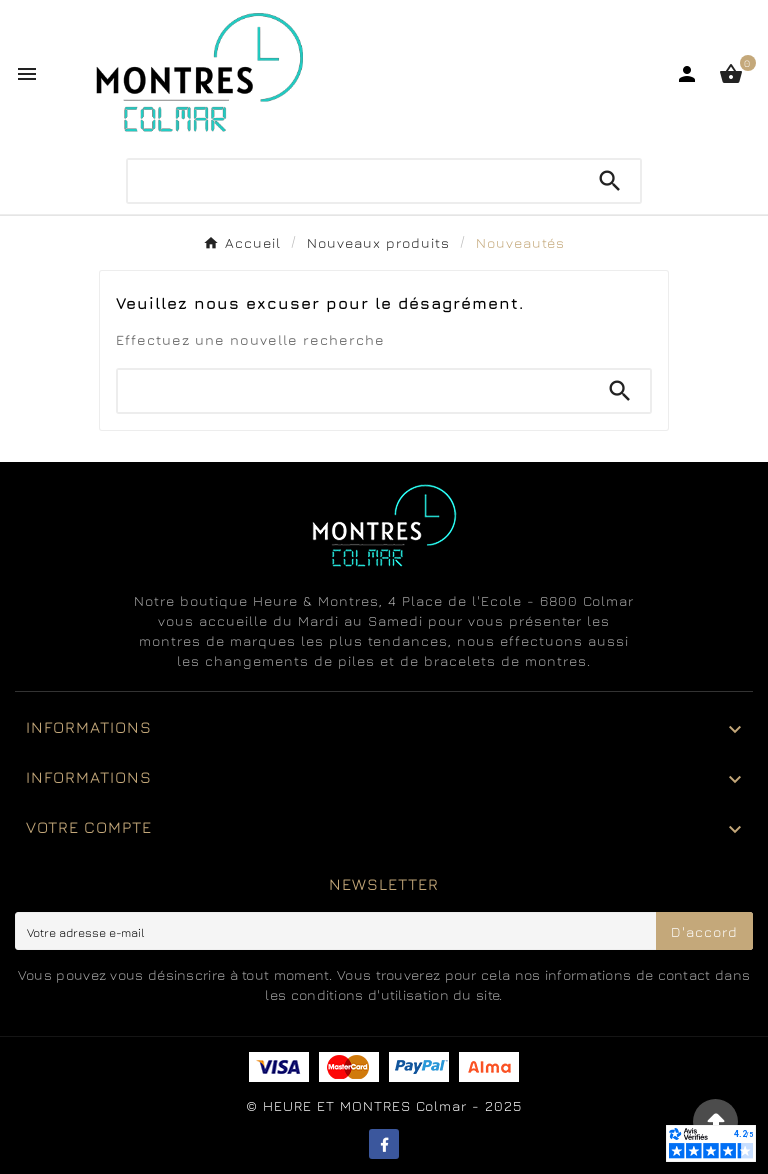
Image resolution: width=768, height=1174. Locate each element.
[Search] (610, 181)
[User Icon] (687, 74)
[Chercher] (354, 181)
